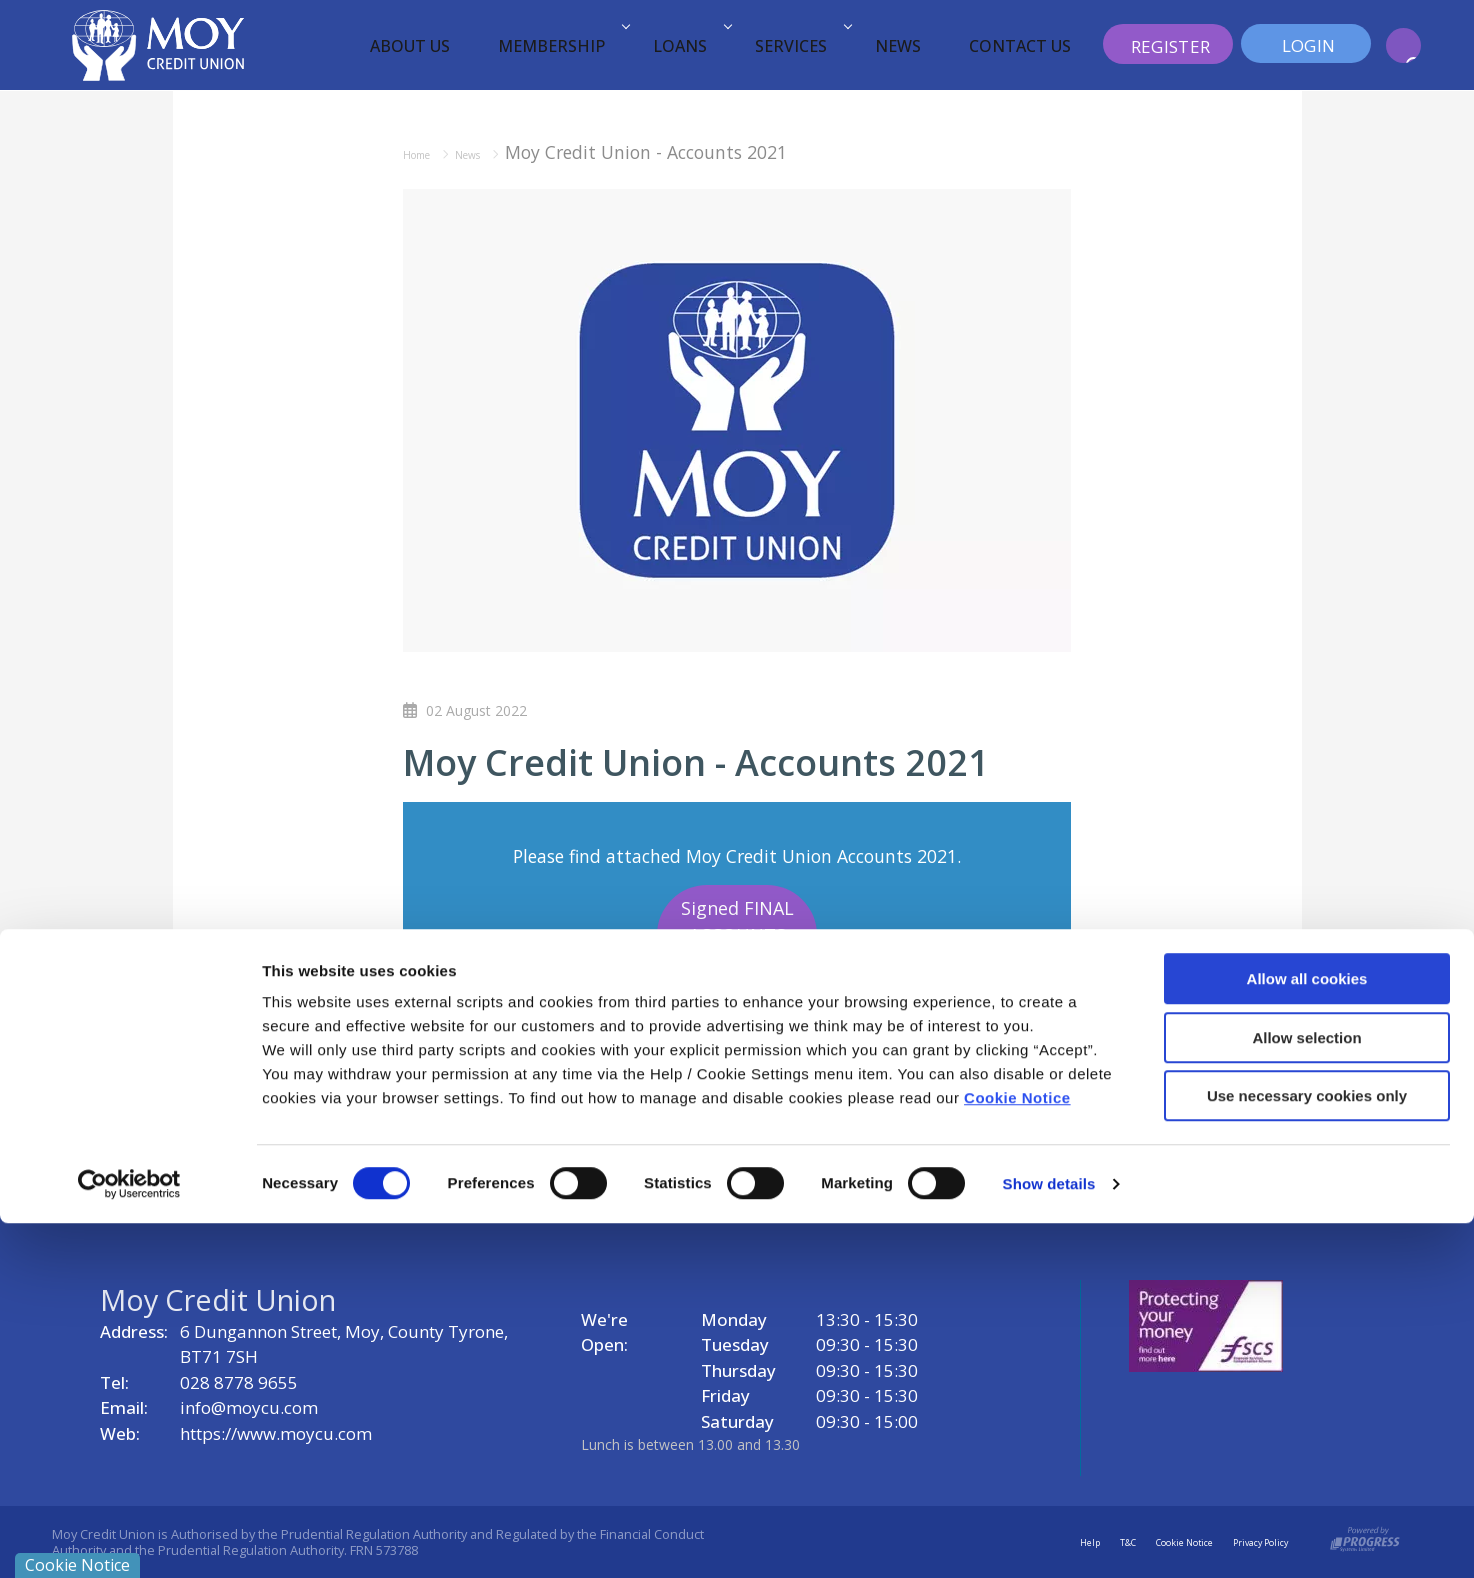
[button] (1403, 45)
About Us (410, 46)
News (898, 46)
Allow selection (1306, 1392)
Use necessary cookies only (1307, 1450)
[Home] (158, 44)
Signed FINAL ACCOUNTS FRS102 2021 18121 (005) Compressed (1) (737, 962)
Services (800, 46)
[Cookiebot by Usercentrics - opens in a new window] (129, 1539)
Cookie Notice (1017, 1452)
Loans (689, 46)
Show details (1049, 1538)
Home (427, 152)
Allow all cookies (1307, 1333)
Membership (561, 46)
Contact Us (1020, 46)
